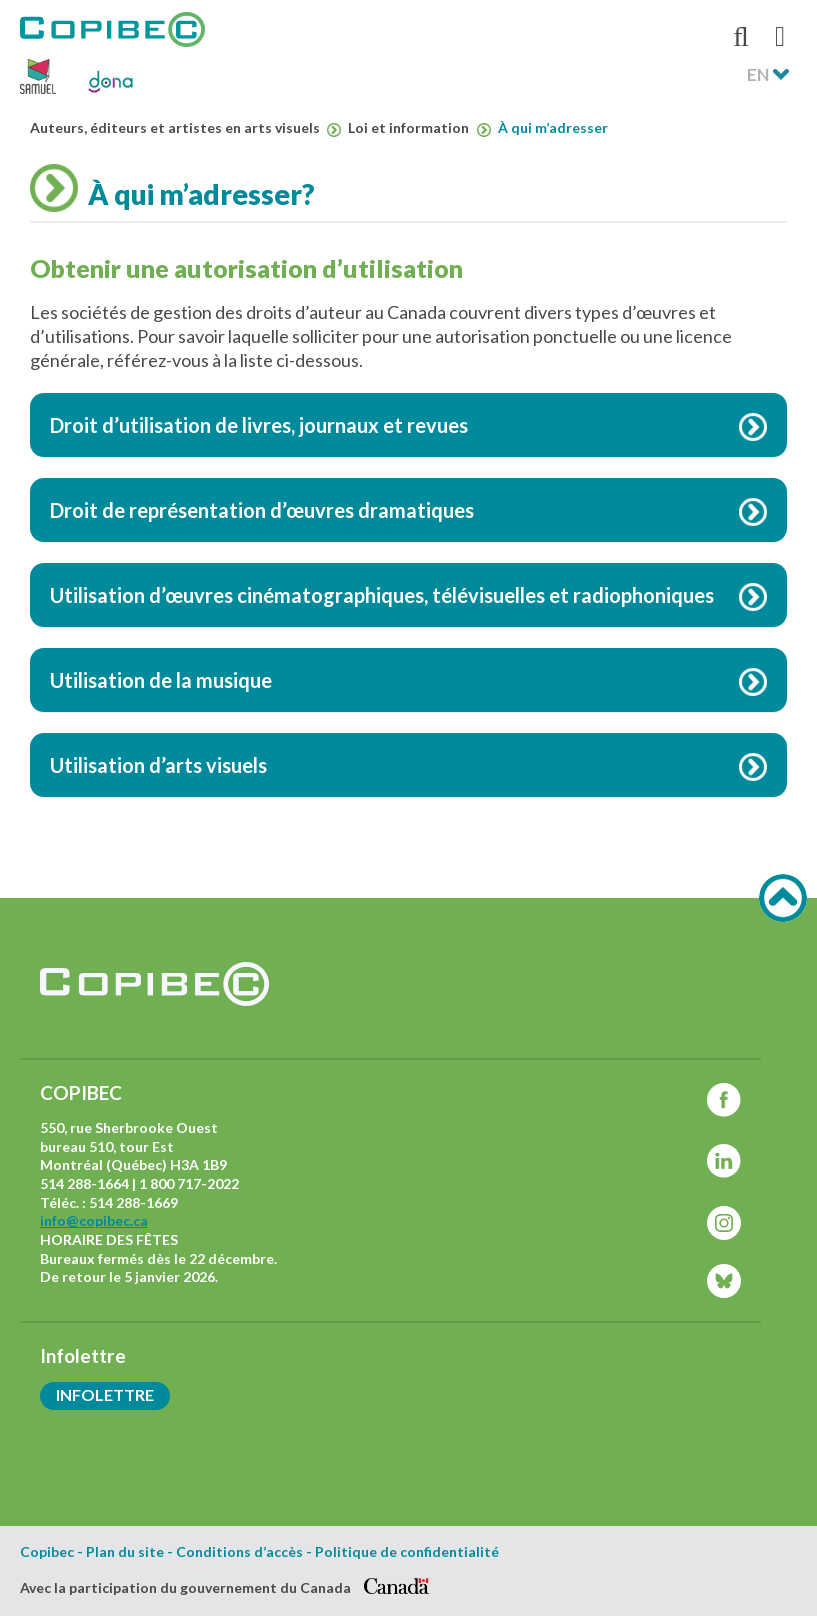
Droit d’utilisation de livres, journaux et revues (259, 425)
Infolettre (105, 1394)
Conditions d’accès (239, 1552)
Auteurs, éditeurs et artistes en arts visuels (185, 128)
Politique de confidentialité (407, 1552)
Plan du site (125, 1552)
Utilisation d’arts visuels (158, 765)
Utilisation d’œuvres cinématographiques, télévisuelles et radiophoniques (382, 595)
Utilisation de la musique (161, 680)
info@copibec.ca (94, 1220)
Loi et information (419, 128)
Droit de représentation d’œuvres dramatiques (262, 510)
